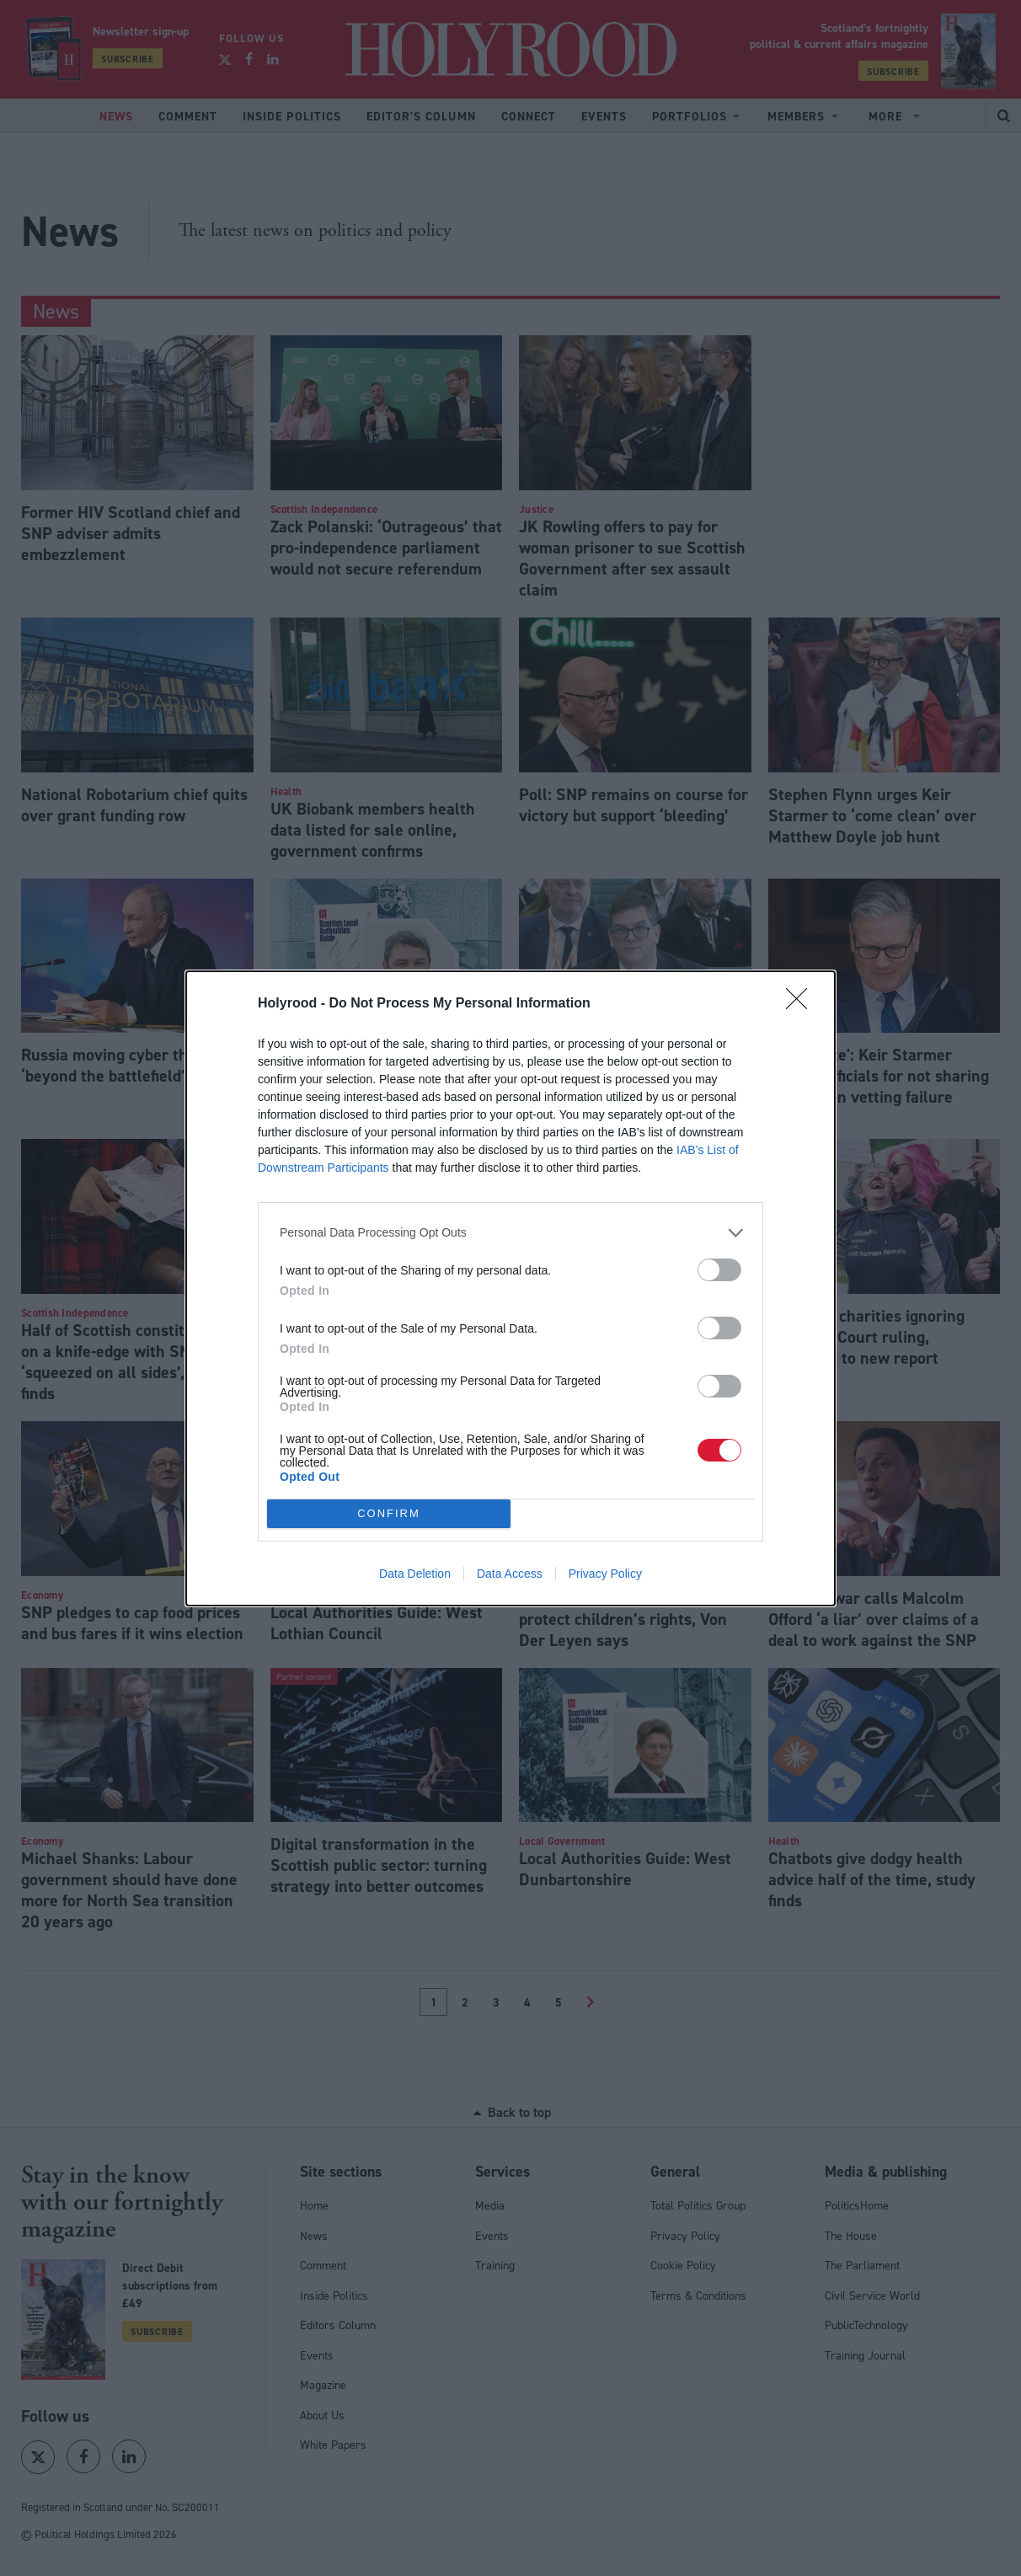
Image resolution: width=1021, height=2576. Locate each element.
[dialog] (510, 1287)
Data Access (510, 1573)
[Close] (802, 1003)
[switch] (719, 1269)
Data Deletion (415, 1573)
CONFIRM (388, 1512)
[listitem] (510, 1232)
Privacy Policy (605, 1573)
